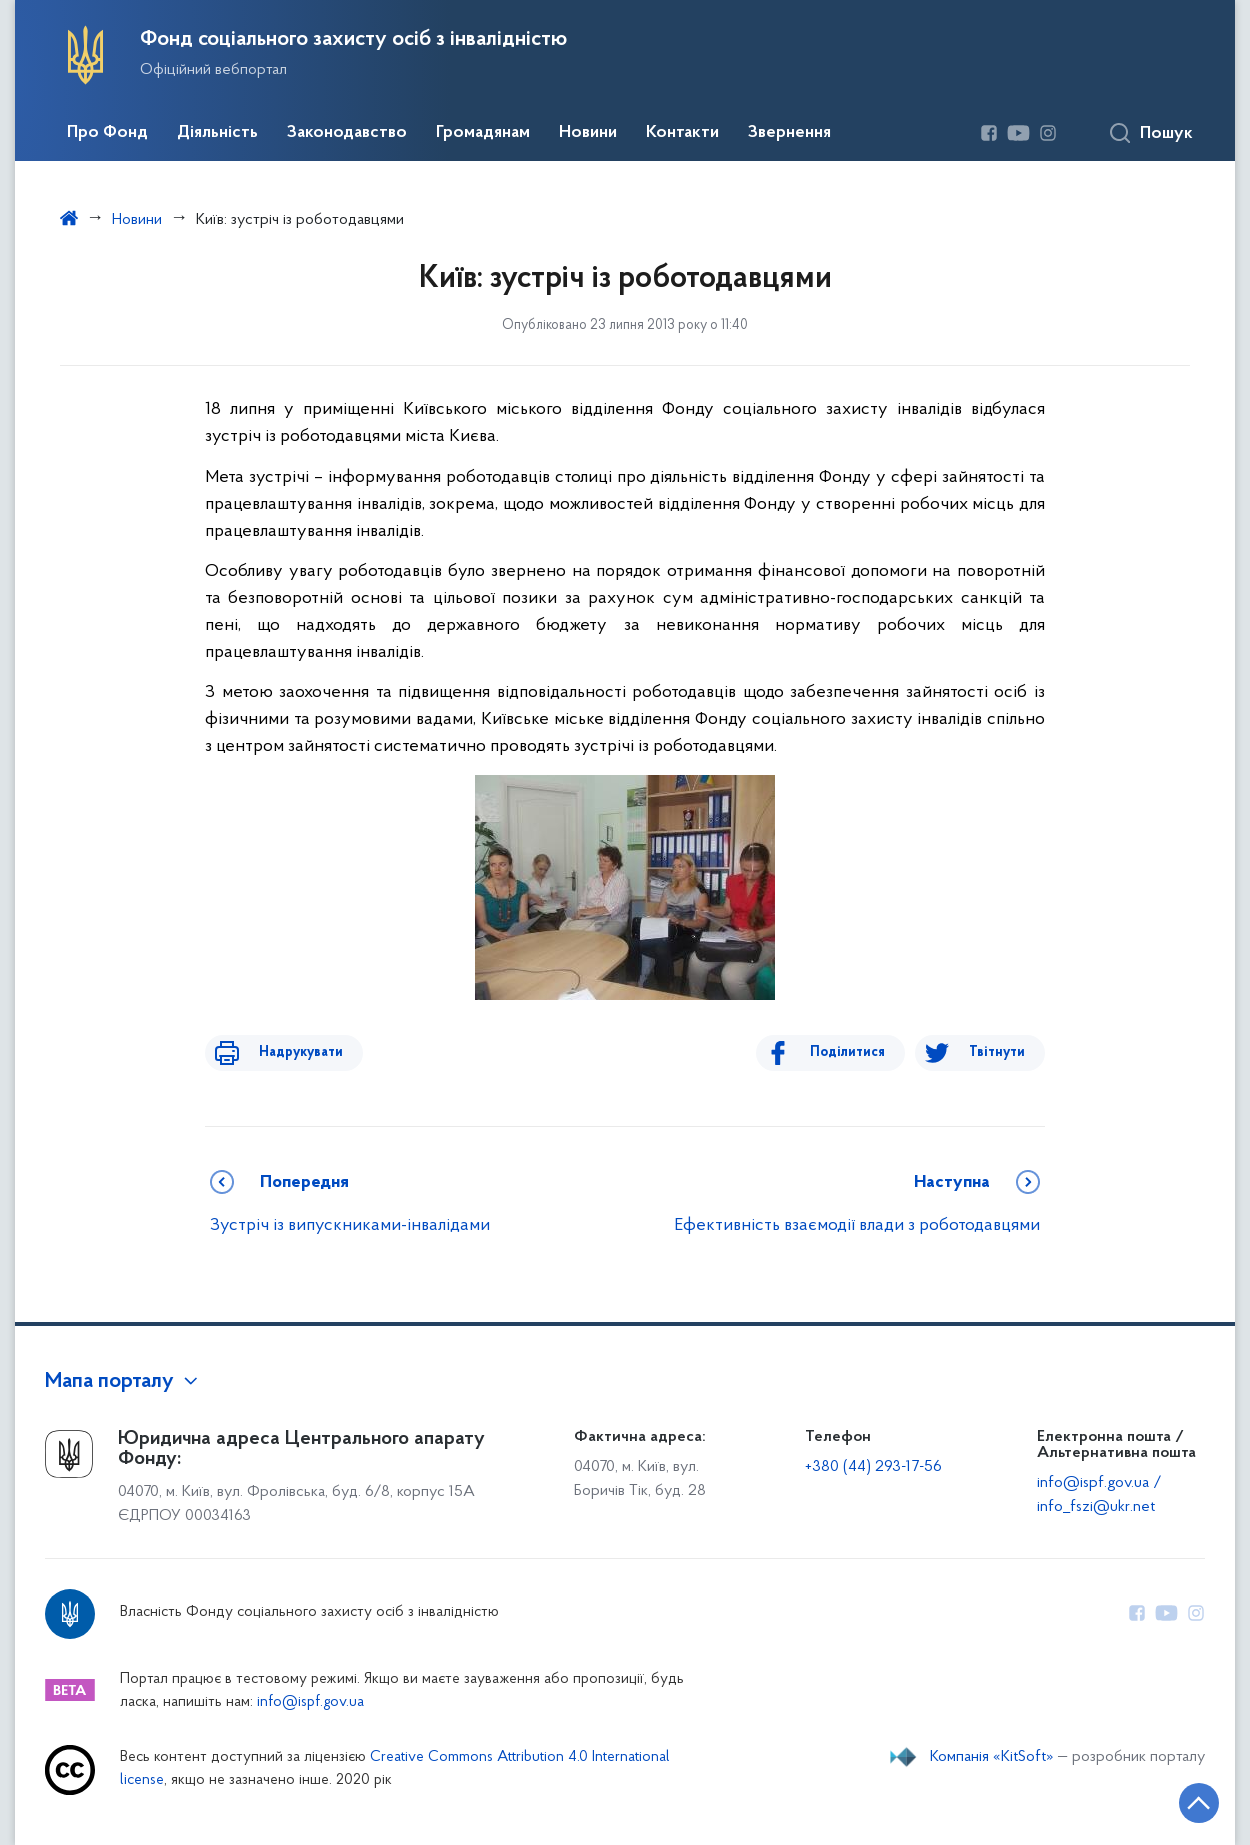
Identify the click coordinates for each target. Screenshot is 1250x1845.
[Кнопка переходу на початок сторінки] (1175, 1800)
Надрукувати (287, 1052)
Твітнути (997, 1052)
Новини (588, 133)
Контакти (682, 133)
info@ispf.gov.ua (310, 1702)
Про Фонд (107, 133)
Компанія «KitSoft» (992, 1757)
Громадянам (483, 133)
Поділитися (861, 1052)
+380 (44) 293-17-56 (873, 1467)
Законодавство (347, 133)
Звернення (789, 133)
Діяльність (217, 133)
